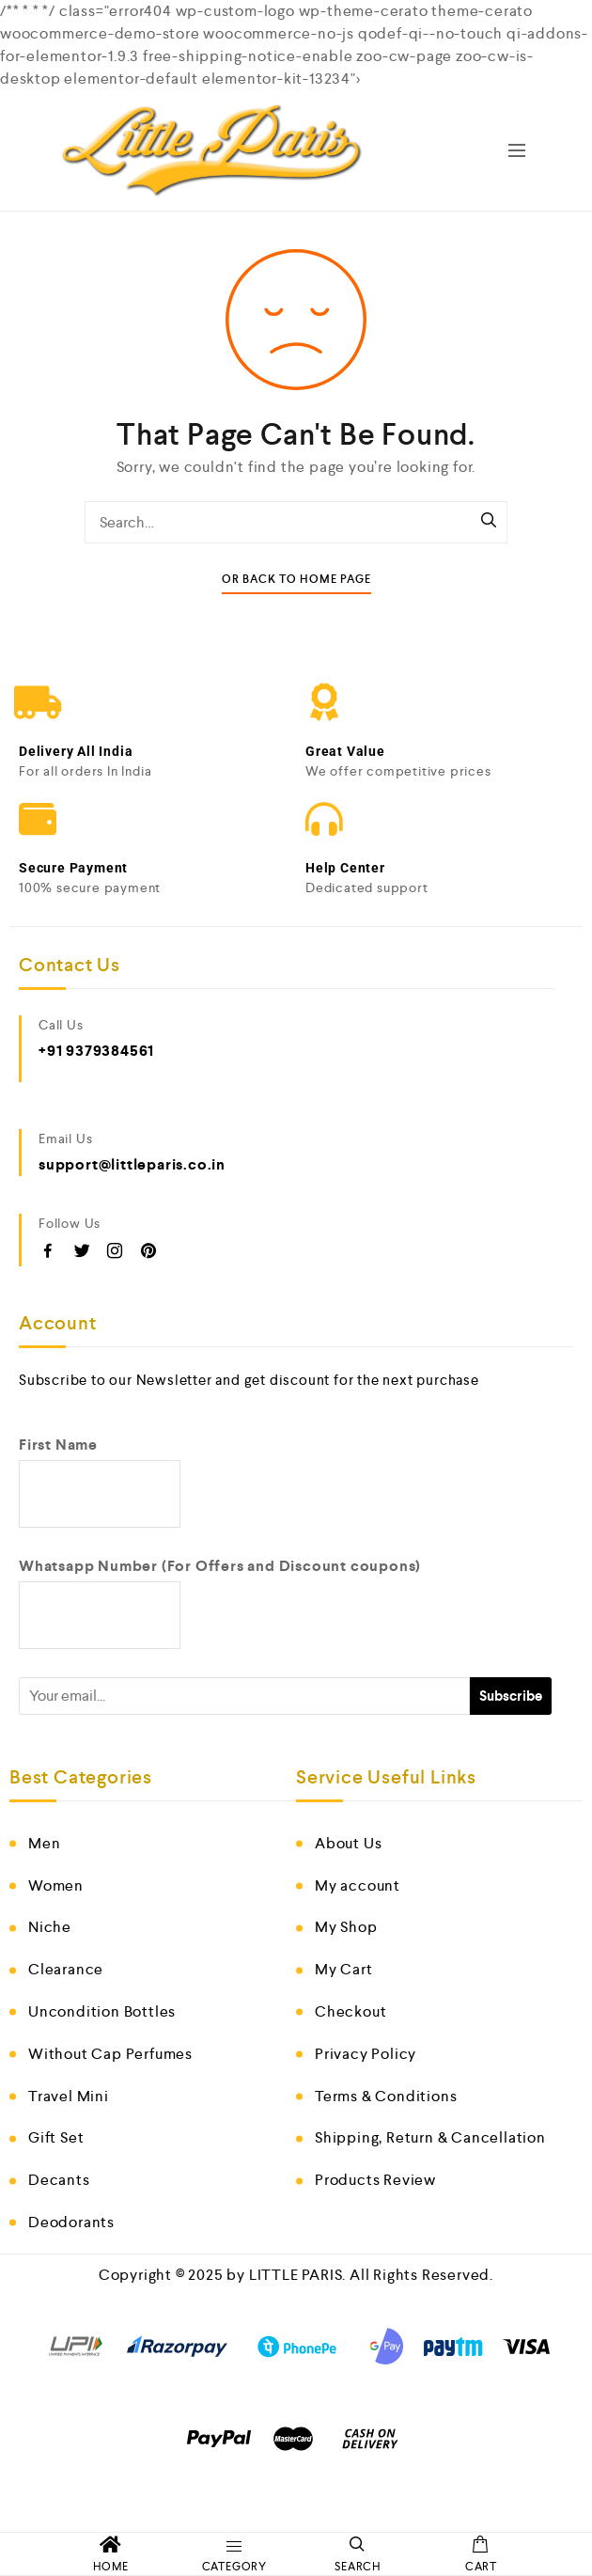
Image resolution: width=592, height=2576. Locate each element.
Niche (49, 1927)
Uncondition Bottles (102, 2011)
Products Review (375, 2180)
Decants (59, 2180)
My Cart (344, 1969)
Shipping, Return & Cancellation (430, 2137)
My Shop (346, 1927)
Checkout (350, 2011)
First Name (58, 1444)
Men (44, 1843)
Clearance (65, 1969)
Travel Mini (68, 2096)
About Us (348, 1843)
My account (357, 1885)
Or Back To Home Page (296, 580)
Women (56, 1885)
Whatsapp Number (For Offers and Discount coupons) (220, 1566)
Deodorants (71, 2222)
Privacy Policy (365, 2054)
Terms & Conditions (386, 2096)
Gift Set (56, 2137)
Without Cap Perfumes (110, 2054)
